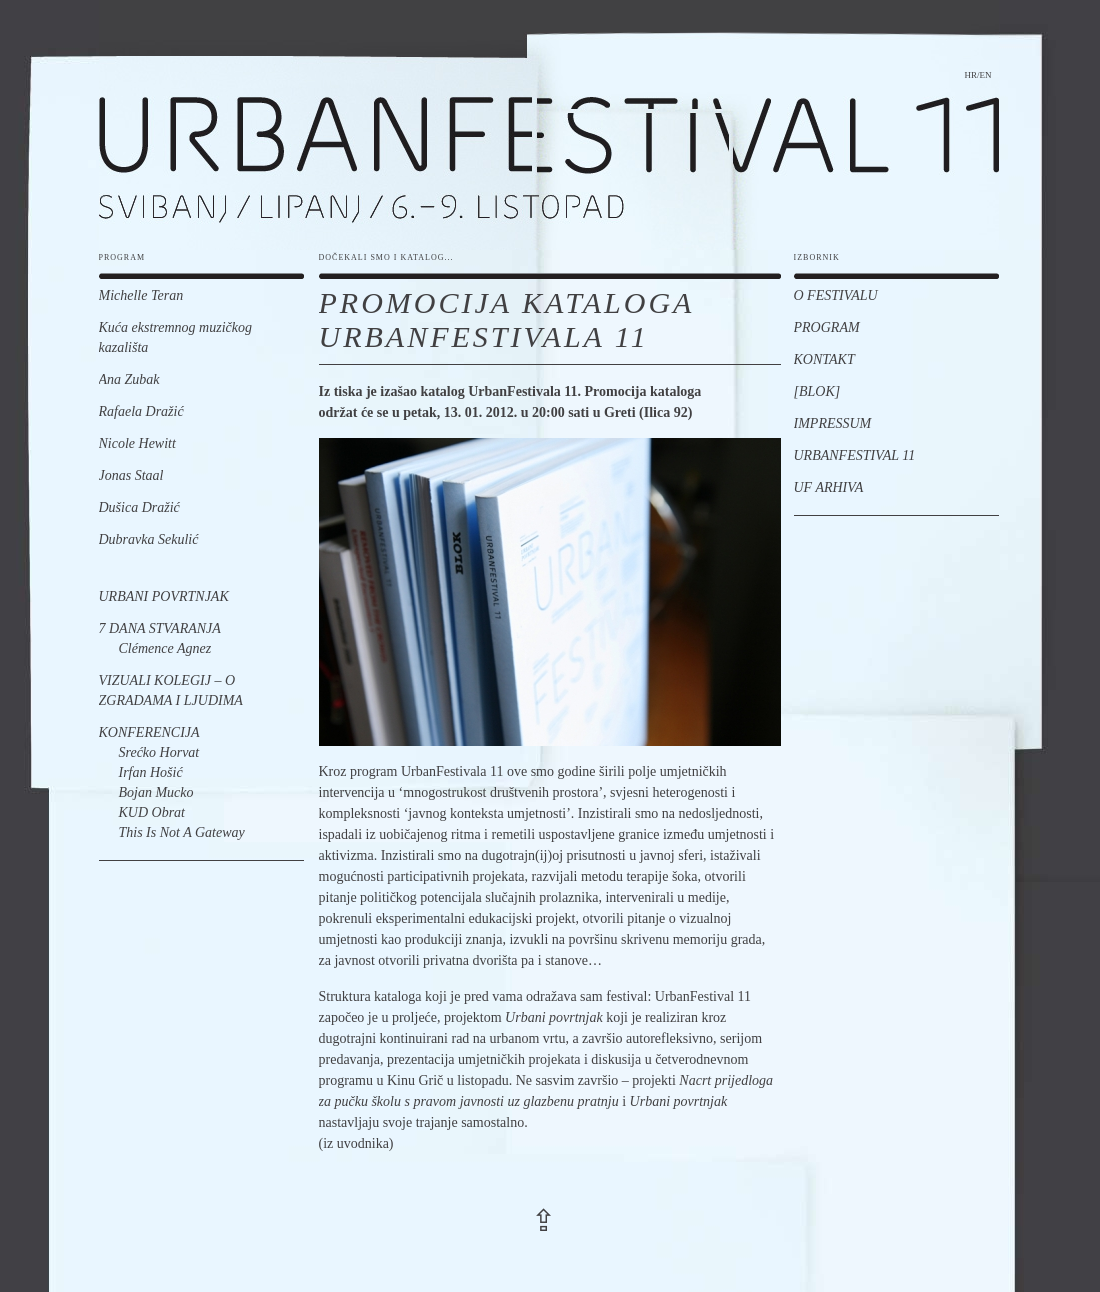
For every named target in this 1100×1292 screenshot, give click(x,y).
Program (827, 327)
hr (970, 75)
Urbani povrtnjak (164, 596)
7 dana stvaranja (160, 628)
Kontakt (824, 359)
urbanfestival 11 (549, 140)
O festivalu (836, 295)
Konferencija (149, 732)
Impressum (833, 423)
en (986, 75)
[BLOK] (817, 391)
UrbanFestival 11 (855, 455)
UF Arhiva (829, 487)
